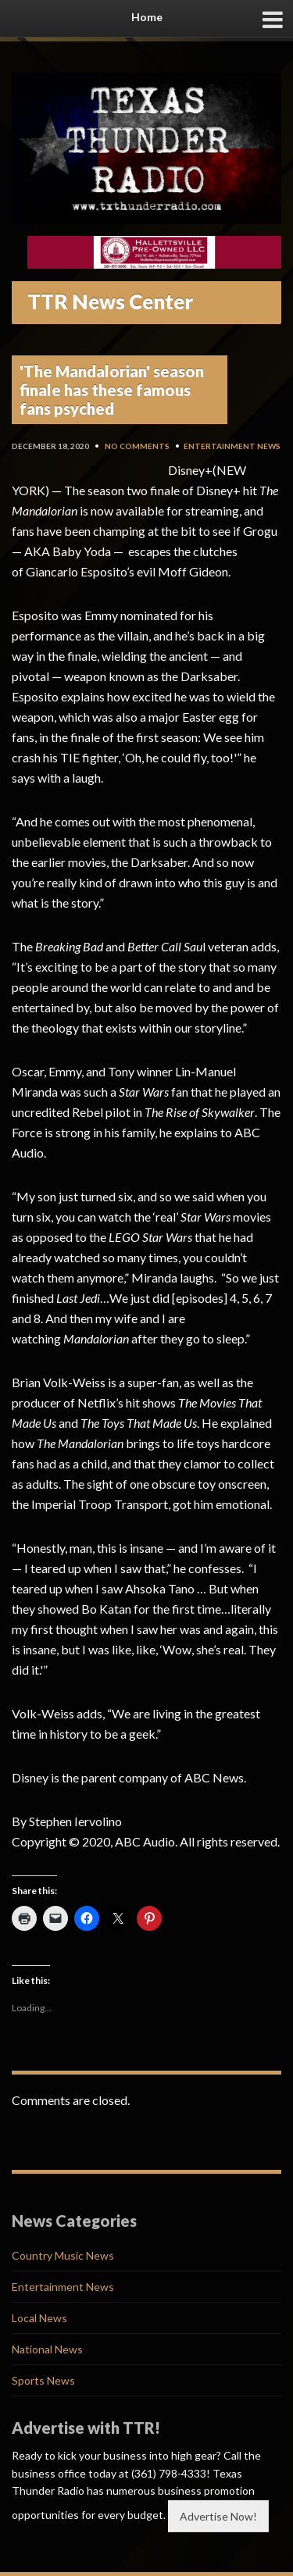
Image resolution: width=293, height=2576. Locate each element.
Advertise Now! (218, 2516)
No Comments (137, 446)
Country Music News (63, 2255)
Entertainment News (232, 446)
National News (47, 2349)
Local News (39, 2317)
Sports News (43, 2380)
